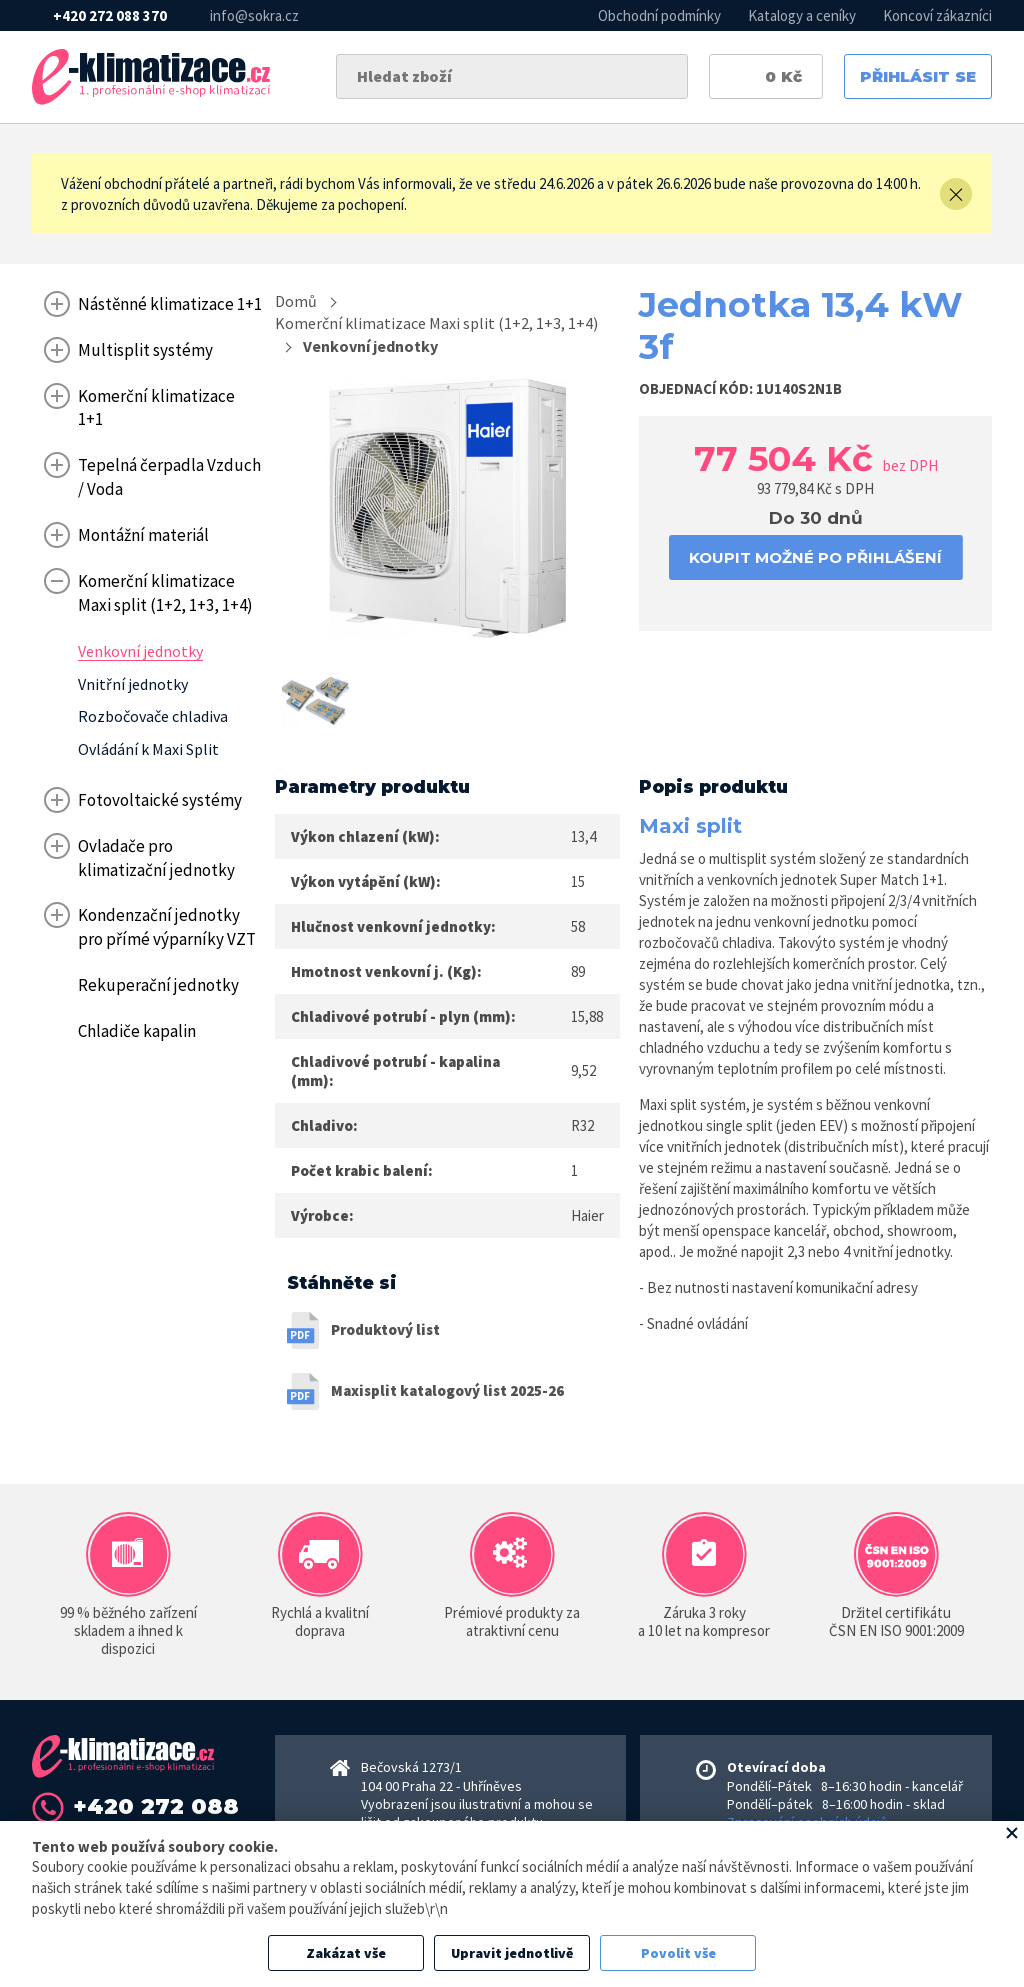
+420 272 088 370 (110, 15)
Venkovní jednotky (370, 346)
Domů (296, 301)
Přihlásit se (918, 76)
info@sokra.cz (254, 15)
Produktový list (385, 1329)
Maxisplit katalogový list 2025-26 (447, 1390)
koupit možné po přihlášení (815, 557)
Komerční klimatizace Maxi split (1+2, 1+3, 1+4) (436, 323)
